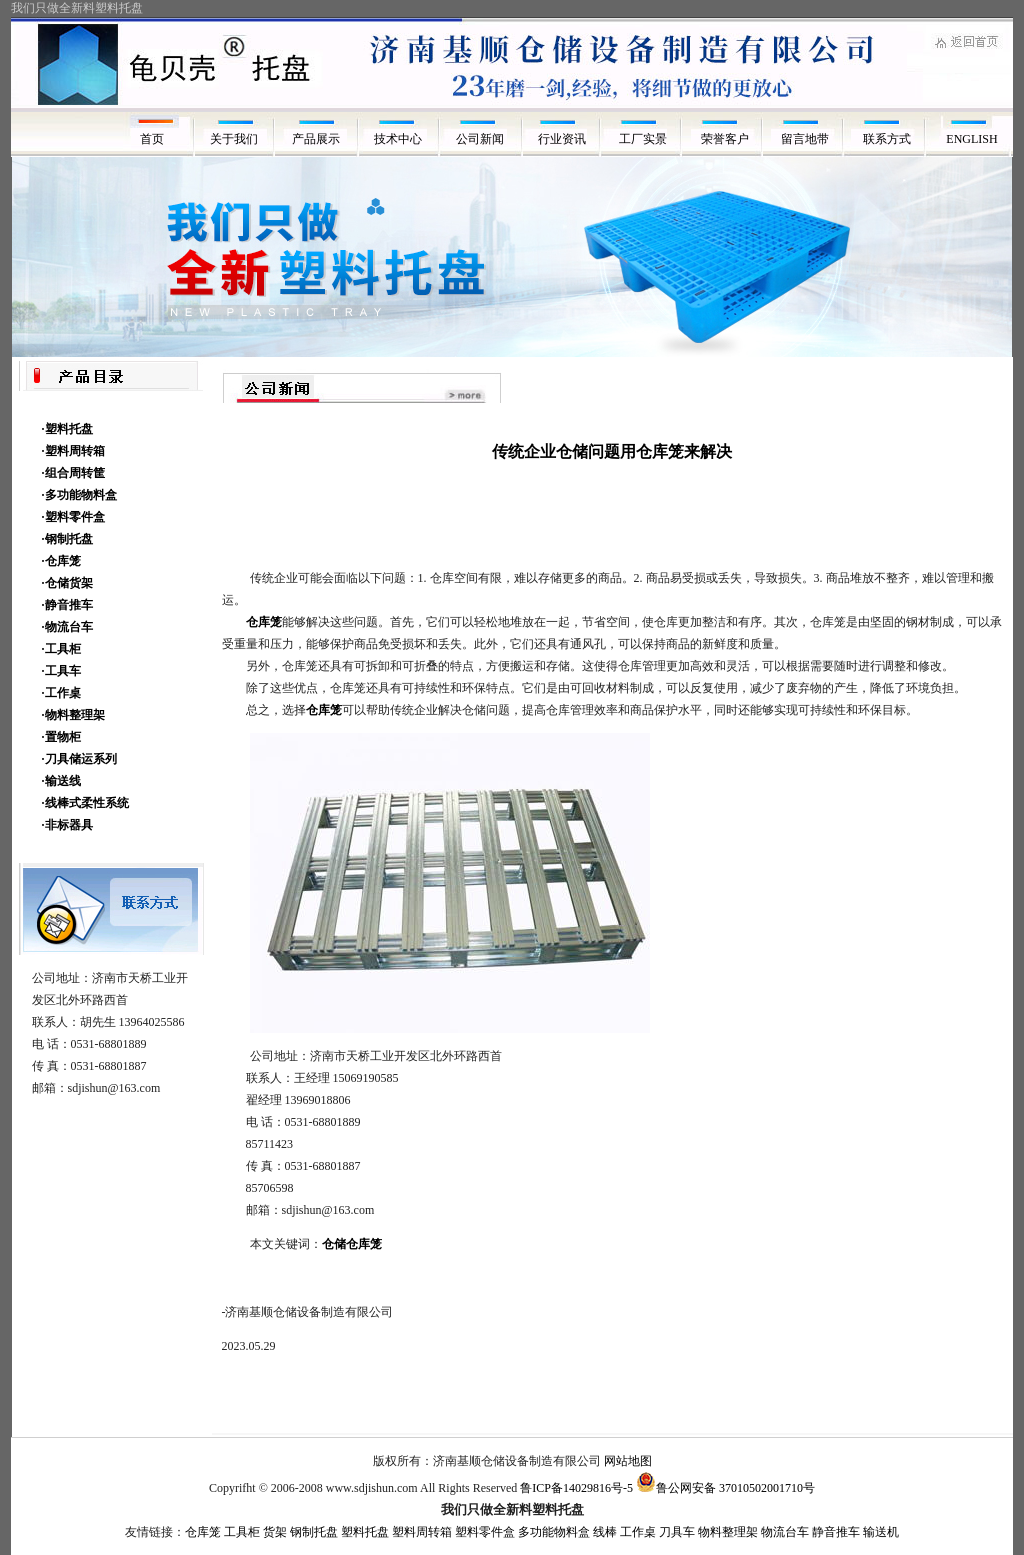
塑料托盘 (365, 1532)
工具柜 (242, 1532)
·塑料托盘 (67, 429)
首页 (152, 139)
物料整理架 (728, 1532)
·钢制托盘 (67, 539)
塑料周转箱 (422, 1532)
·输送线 (61, 781)
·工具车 (61, 671)
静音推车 (836, 1532)
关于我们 (234, 139)
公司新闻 (480, 139)
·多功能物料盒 (79, 495)
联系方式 (890, 139)
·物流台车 (67, 627)
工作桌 (638, 1532)
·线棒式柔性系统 (85, 803)
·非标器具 (67, 825)
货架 (275, 1532)
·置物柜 (61, 737)
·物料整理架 (73, 715)
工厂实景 (644, 139)
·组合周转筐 (73, 473)
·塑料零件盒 (73, 517)
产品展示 (316, 139)
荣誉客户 (726, 139)
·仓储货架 (67, 583)
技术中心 (398, 139)
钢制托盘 (314, 1532)
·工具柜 (61, 649)
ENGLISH (971, 139)
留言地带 (808, 139)
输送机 (881, 1532)
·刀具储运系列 (79, 759)
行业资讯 (562, 139)
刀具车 (677, 1532)
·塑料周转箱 (73, 451)
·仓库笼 (61, 561)
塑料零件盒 (485, 1532)
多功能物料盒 (554, 1532)
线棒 (605, 1532)
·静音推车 (67, 605)
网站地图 (628, 1461)
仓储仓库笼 (352, 1244)
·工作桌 (61, 693)
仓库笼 (203, 1532)
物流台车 (785, 1532)
